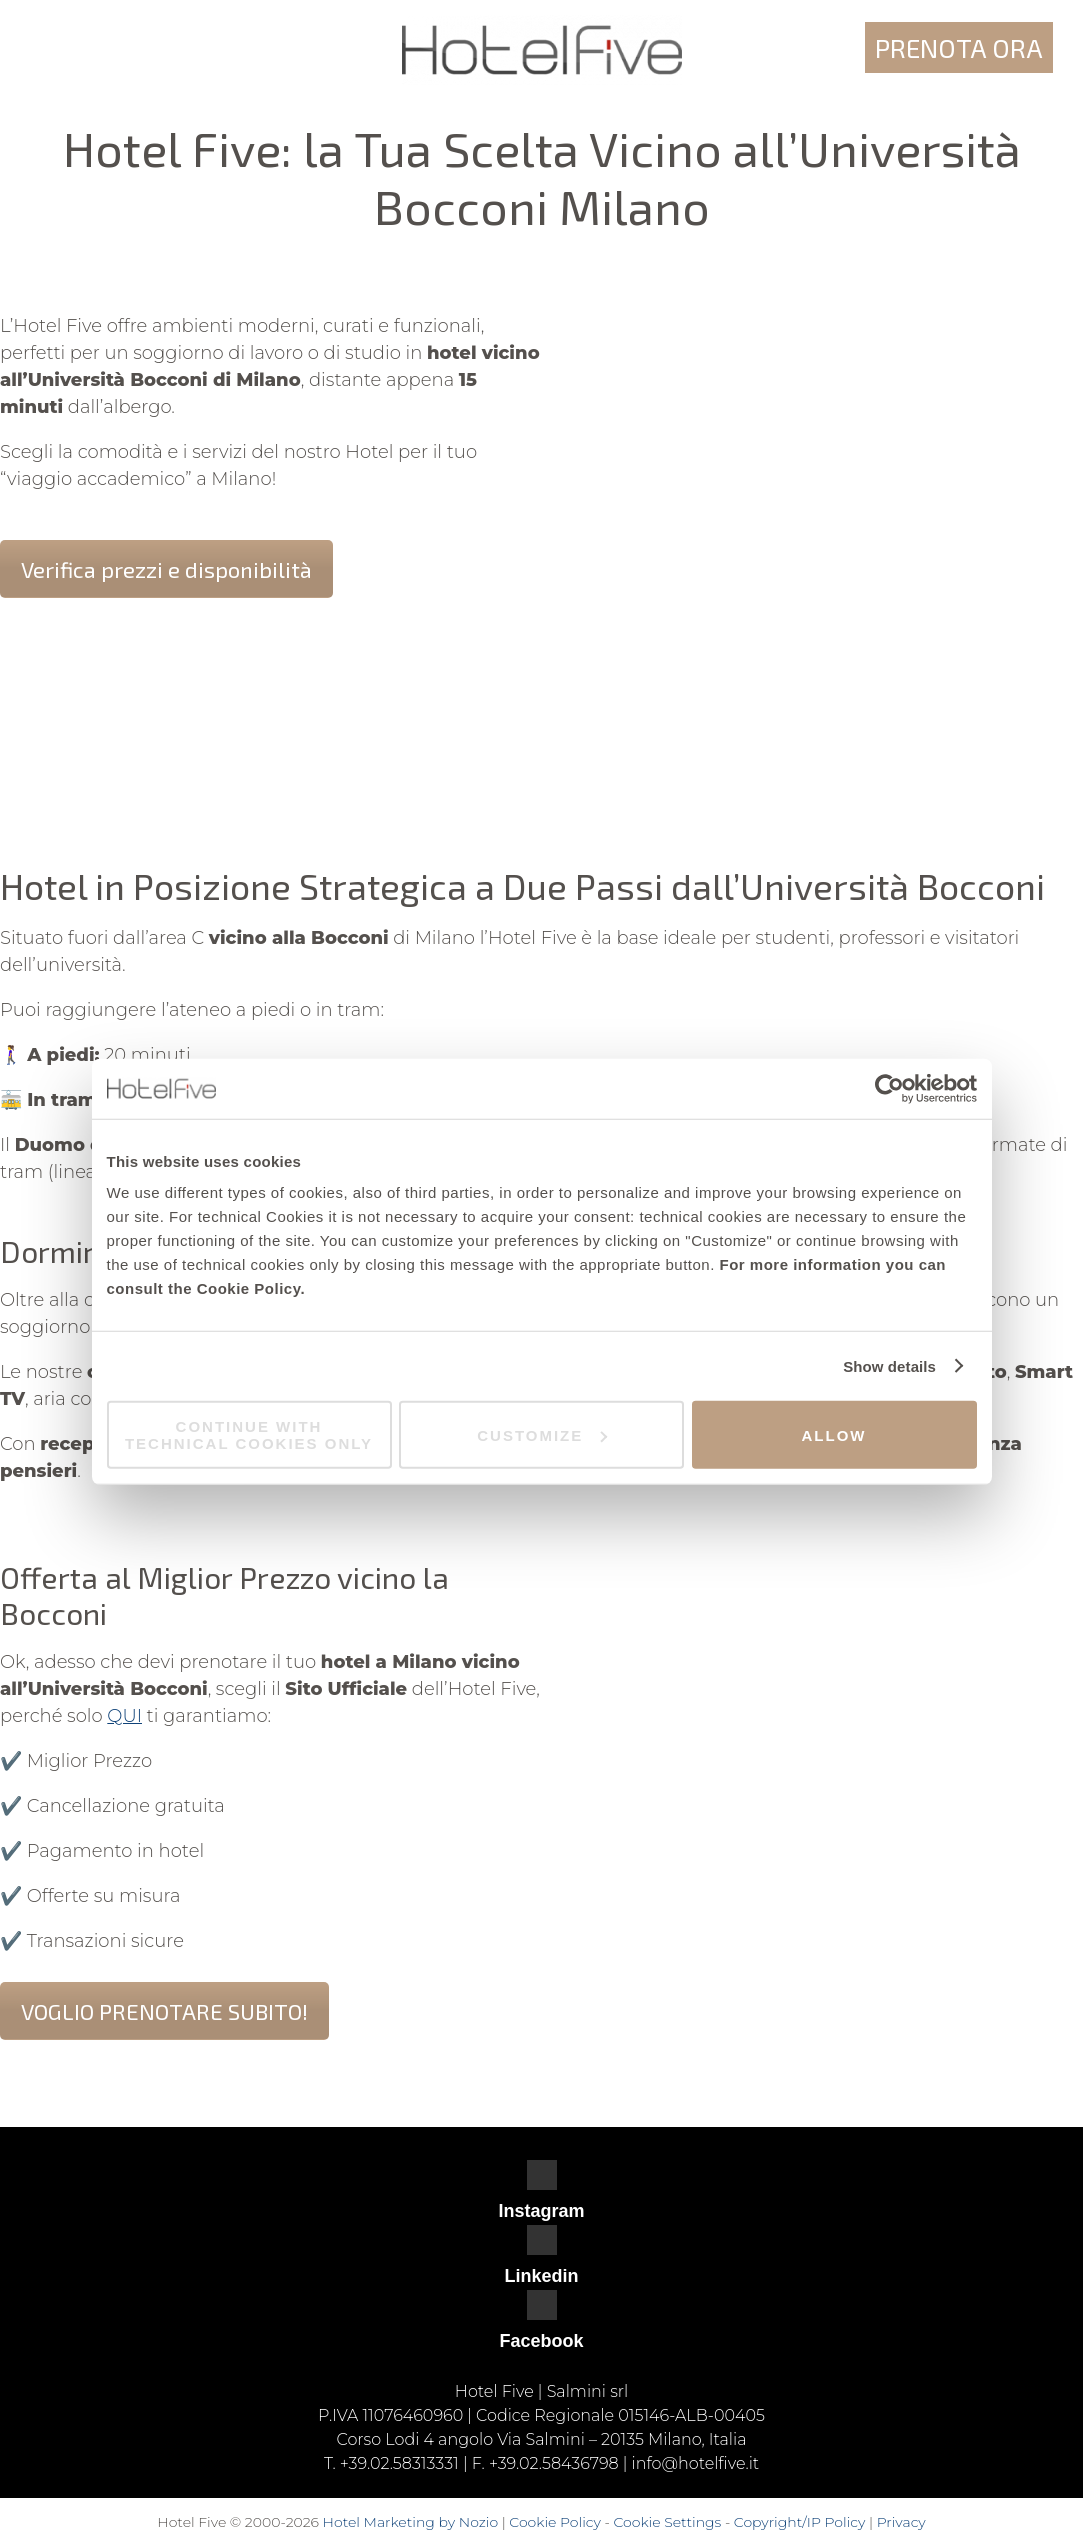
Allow (834, 1434)
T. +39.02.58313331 (391, 2463)
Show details (889, 1365)
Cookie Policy (555, 2522)
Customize (542, 1434)
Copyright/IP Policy (800, 2522)
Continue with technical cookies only (249, 1435)
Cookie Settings (667, 2522)
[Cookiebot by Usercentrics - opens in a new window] (889, 1088)
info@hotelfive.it (695, 2463)
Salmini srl (588, 2391)
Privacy (901, 2522)
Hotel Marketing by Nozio (411, 2522)
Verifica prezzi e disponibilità (166, 569)
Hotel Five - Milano (541, 50)
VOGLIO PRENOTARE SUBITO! (164, 2011)
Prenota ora (959, 47)
